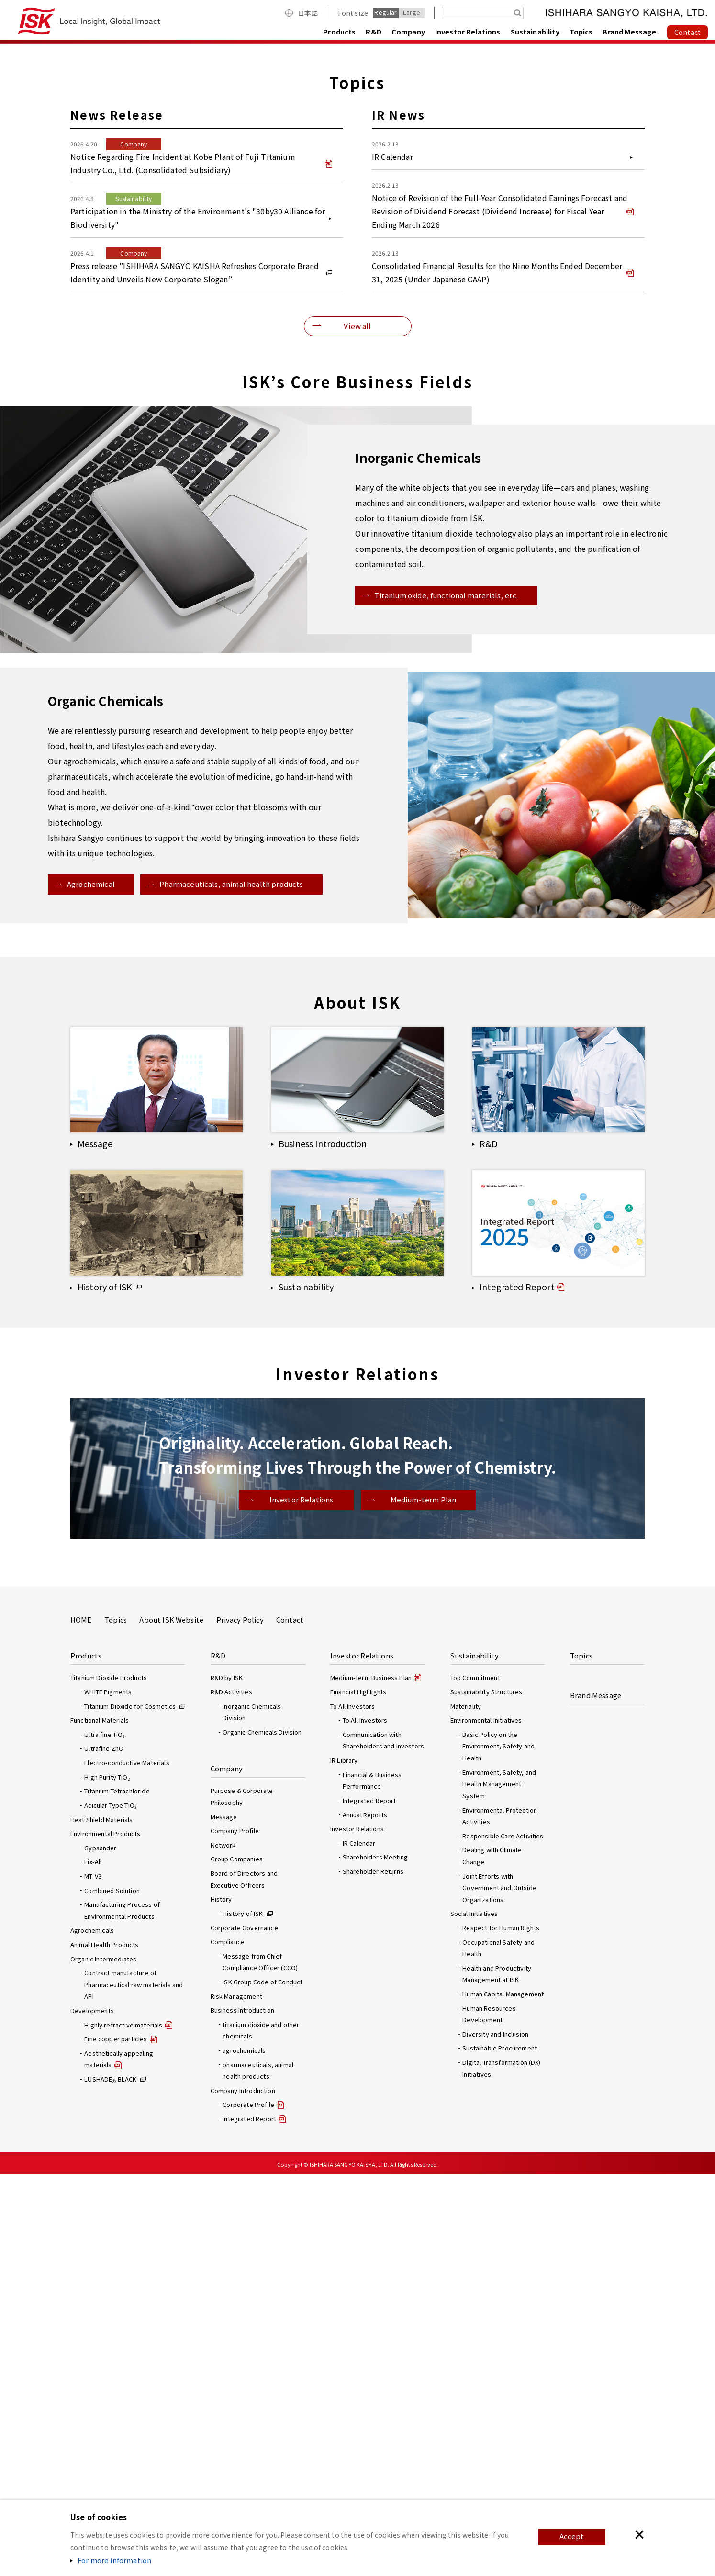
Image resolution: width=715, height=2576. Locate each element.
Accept (570, 2537)
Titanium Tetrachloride (117, 2192)
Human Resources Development (488, 2415)
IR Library (344, 2161)
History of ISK (243, 2314)
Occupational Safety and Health (498, 2349)
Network (223, 2246)
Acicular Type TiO (110, 2206)
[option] (357, 240)
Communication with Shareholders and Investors (383, 2141)
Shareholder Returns (373, 2272)
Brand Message (629, 31)
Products (339, 31)
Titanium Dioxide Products (108, 2078)
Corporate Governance (244, 2329)
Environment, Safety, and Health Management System (499, 2185)
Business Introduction (242, 2411)
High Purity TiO (107, 2178)
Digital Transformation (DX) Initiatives (501, 2469)
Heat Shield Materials (101, 2221)
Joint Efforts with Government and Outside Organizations (499, 2289)
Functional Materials (99, 2121)
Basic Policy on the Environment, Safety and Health (498, 2147)
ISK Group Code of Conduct (262, 2383)
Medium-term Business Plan (371, 2078)
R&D (373, 31)
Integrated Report (369, 2201)
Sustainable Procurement (499, 2449)
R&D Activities (231, 2093)
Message (224, 2218)
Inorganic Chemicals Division (252, 2113)
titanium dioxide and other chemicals (261, 2431)
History (221, 2300)
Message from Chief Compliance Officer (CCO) (260, 2363)
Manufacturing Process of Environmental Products (122, 2311)
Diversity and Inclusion (495, 2435)
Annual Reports (365, 2216)
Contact (289, 2021)
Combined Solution (112, 2291)
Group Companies (237, 2260)
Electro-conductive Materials (126, 2164)
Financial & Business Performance (372, 2182)
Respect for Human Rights (500, 2329)
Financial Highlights (358, 2093)
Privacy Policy (240, 2021)
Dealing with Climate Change (492, 2257)
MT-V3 (92, 2277)
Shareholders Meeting (375, 2258)
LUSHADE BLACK (110, 2480)
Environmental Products (105, 2235)
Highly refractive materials (123, 2426)
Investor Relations (468, 31)
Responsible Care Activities (502, 2237)
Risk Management (236, 2397)
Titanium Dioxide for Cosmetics (130, 2107)
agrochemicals (244, 2451)
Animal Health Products (104, 2346)
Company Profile (235, 2232)
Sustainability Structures (486, 2093)
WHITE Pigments (108, 2093)
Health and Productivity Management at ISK (496, 2375)
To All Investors (365, 2121)
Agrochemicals (92, 2331)
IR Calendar (359, 2244)
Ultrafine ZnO (103, 2149)
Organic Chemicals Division (262, 2133)
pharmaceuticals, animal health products (258, 2472)
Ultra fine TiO (104, 2135)
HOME (81, 2021)
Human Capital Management (503, 2395)
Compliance (228, 2343)
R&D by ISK (227, 2078)
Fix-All (92, 2263)
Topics (581, 31)
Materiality (465, 2107)
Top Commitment (475, 2078)
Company (408, 31)
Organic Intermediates (103, 2360)
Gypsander (100, 2249)
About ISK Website (171, 2021)
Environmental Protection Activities (499, 2217)
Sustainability (535, 31)
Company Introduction (243, 2492)
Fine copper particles (115, 2440)
